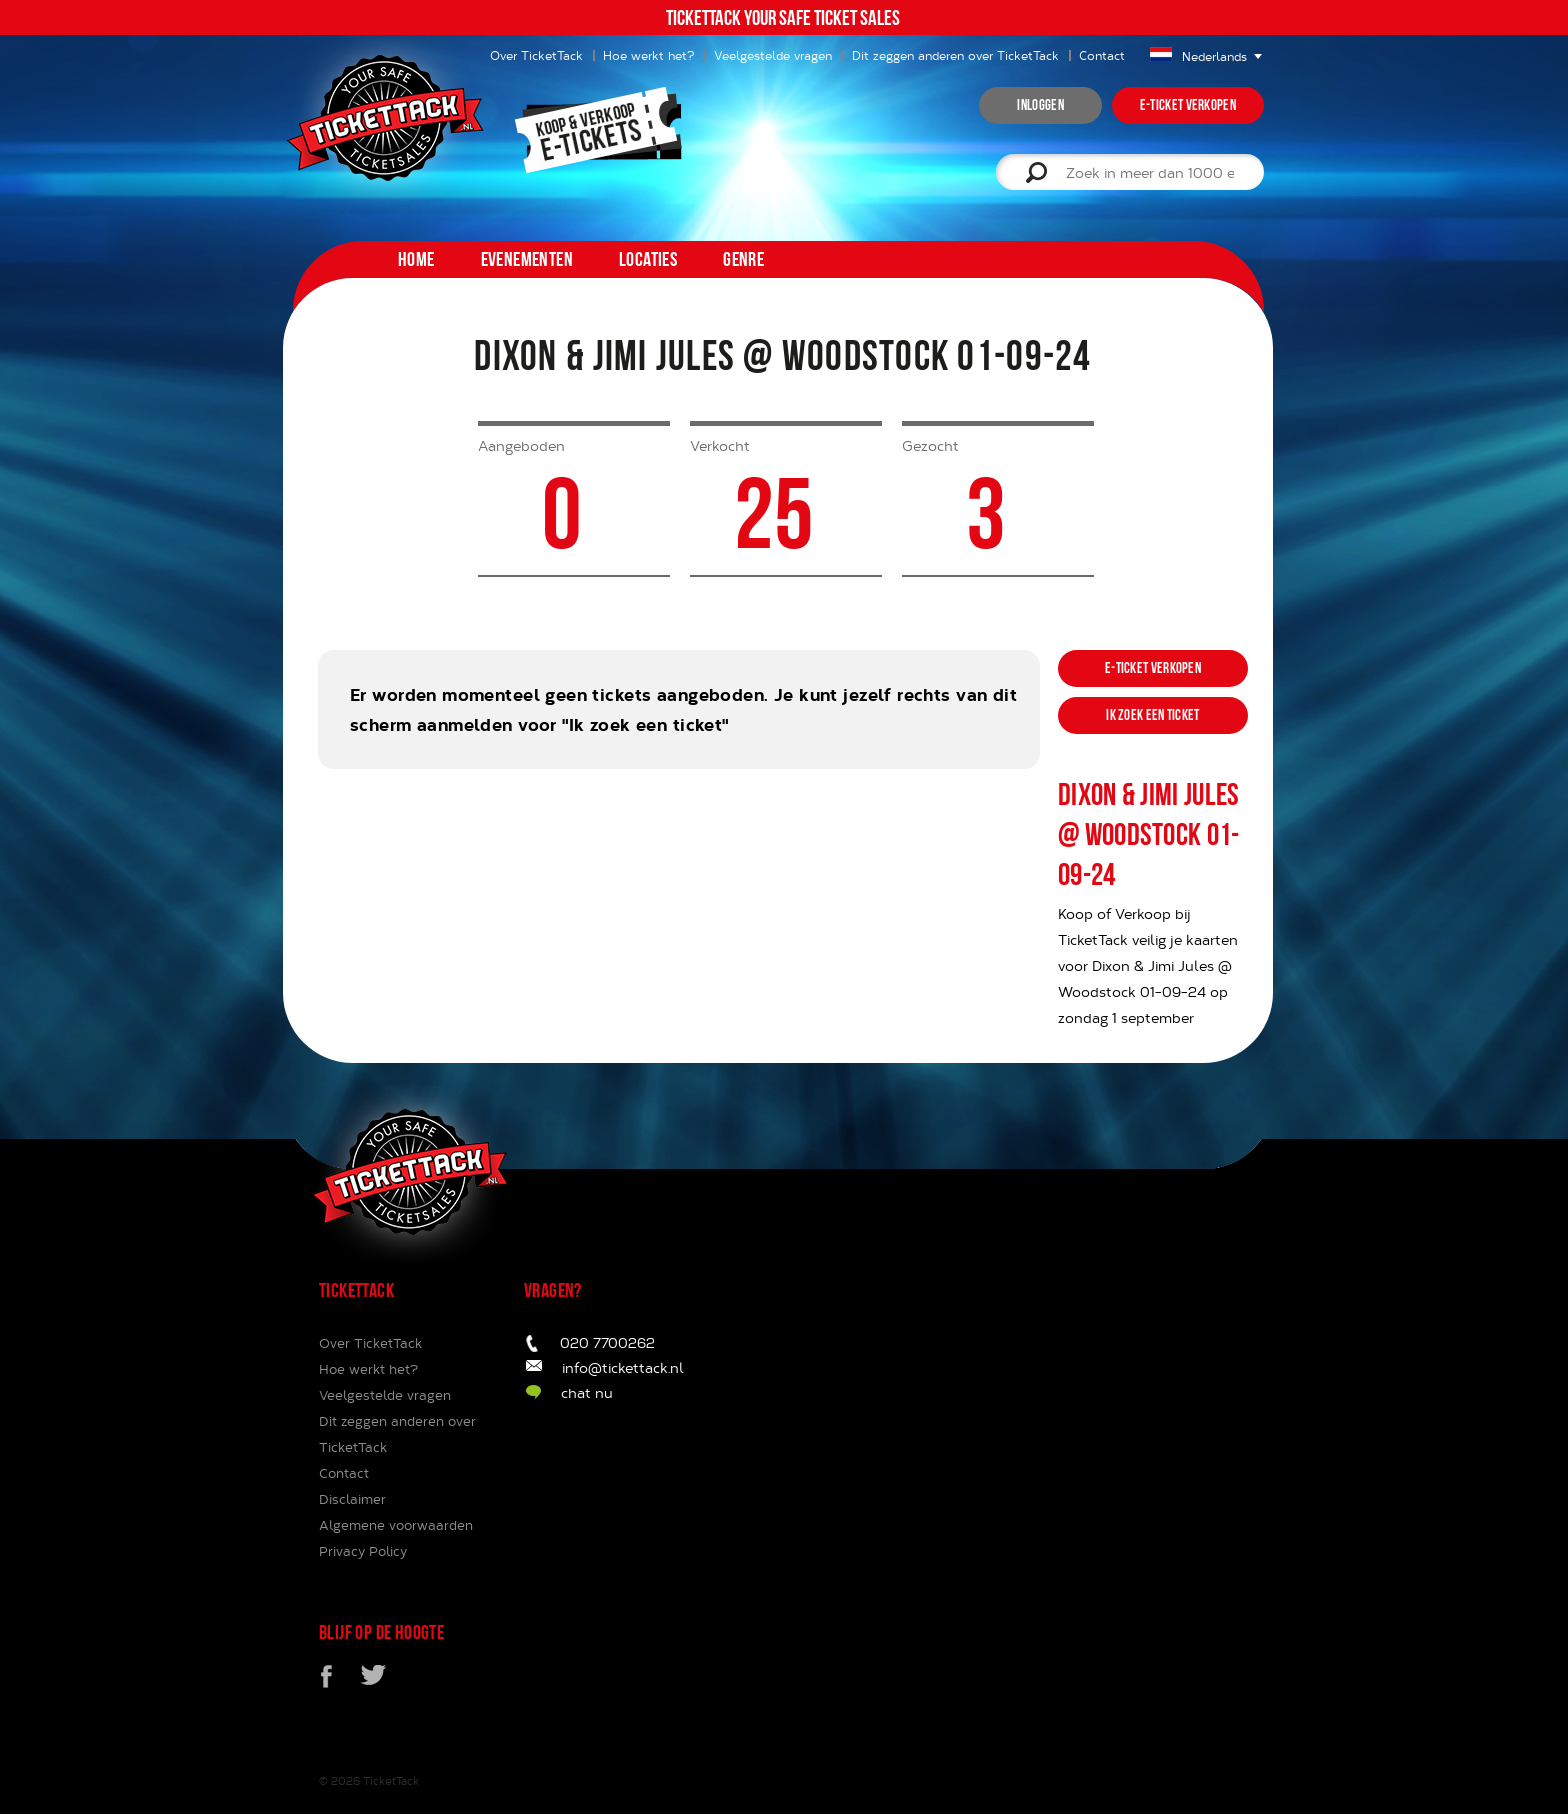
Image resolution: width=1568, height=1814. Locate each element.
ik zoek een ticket (1152, 715)
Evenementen (527, 259)
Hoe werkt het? (648, 55)
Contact (1102, 55)
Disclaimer (352, 1499)
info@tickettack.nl (623, 1367)
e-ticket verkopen (1188, 105)
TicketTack (391, 1780)
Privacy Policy (363, 1551)
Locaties (648, 259)
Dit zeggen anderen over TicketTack (955, 55)
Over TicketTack (370, 1343)
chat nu (587, 1392)
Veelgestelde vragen (773, 55)
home (416, 259)
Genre (743, 259)
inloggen (1040, 105)
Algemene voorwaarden (396, 1525)
